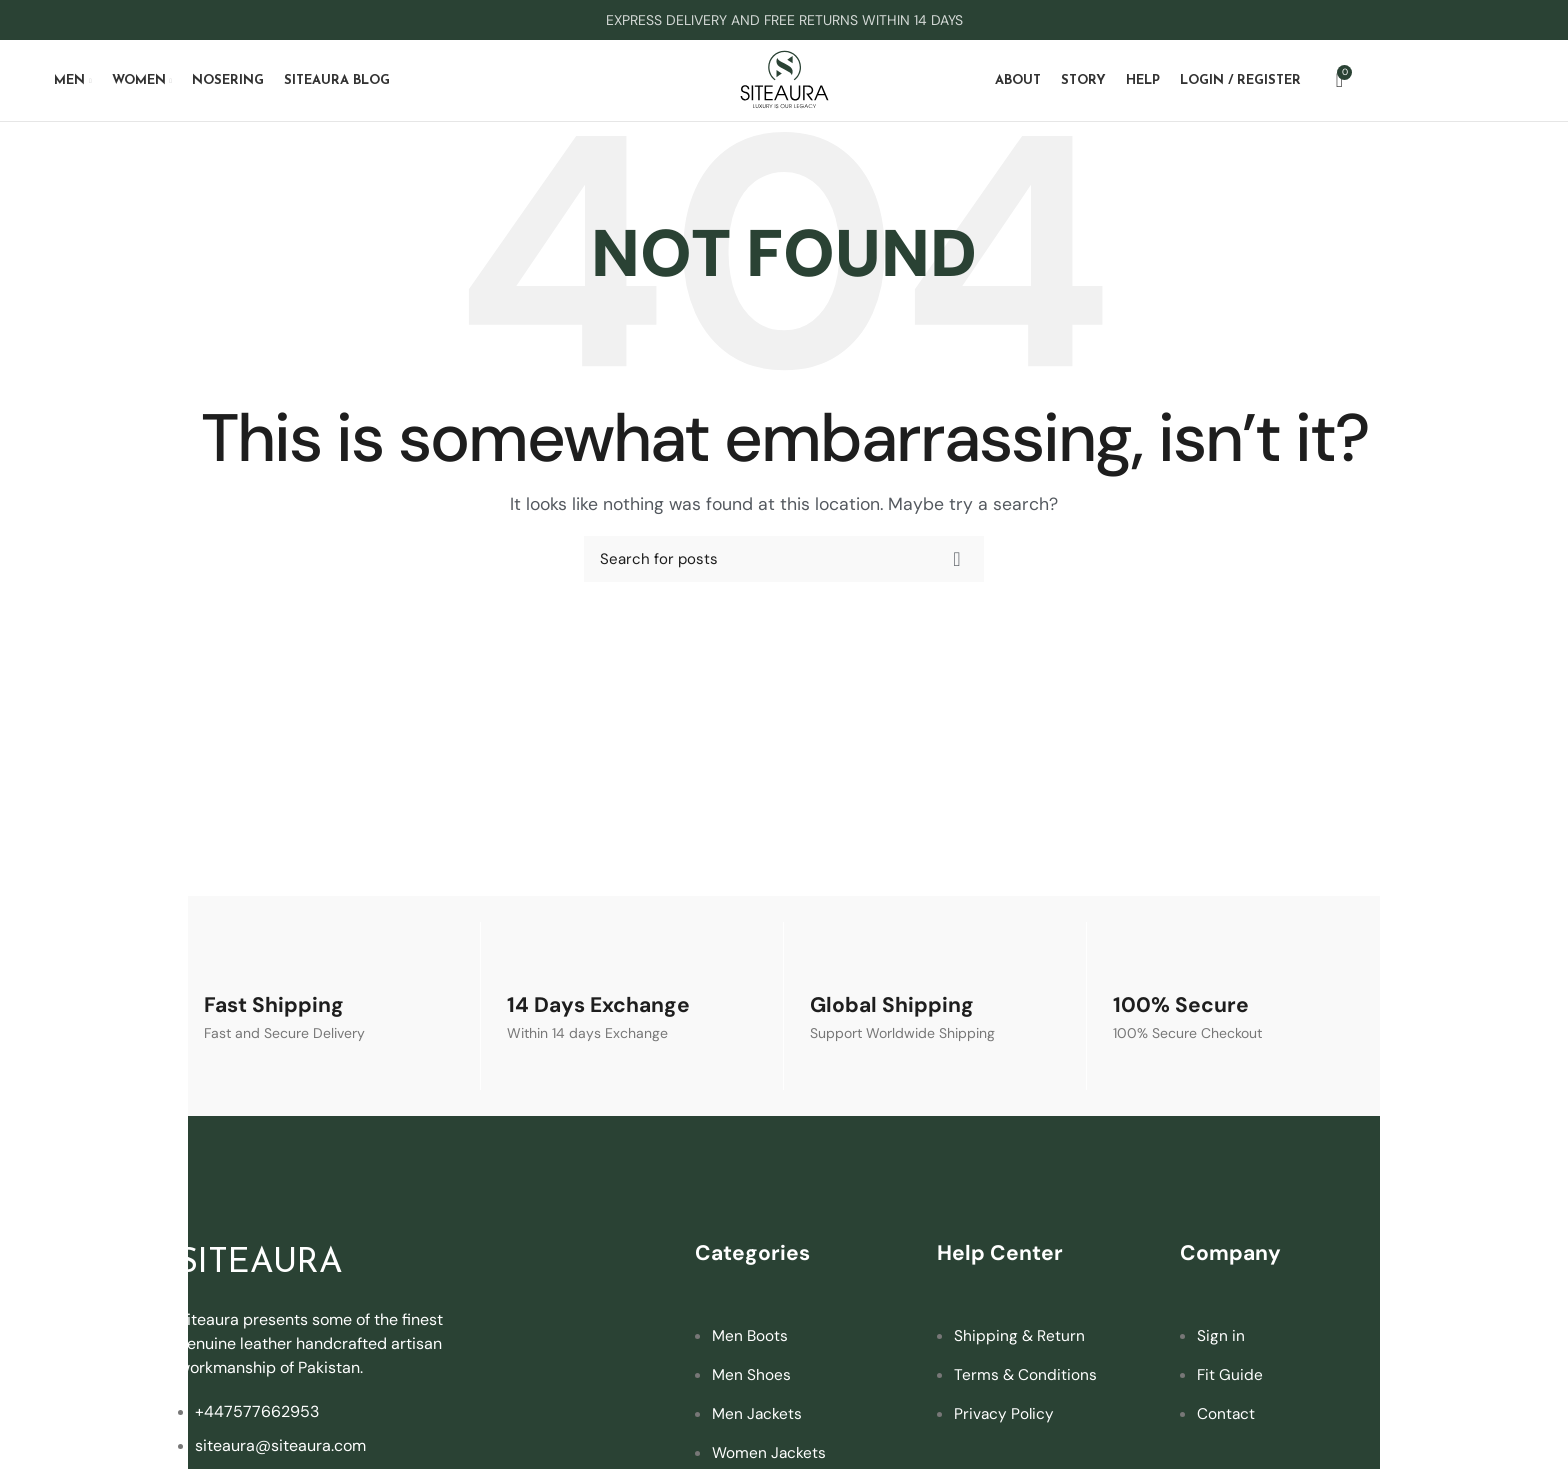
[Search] (784, 568)
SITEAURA (271, 1271)
